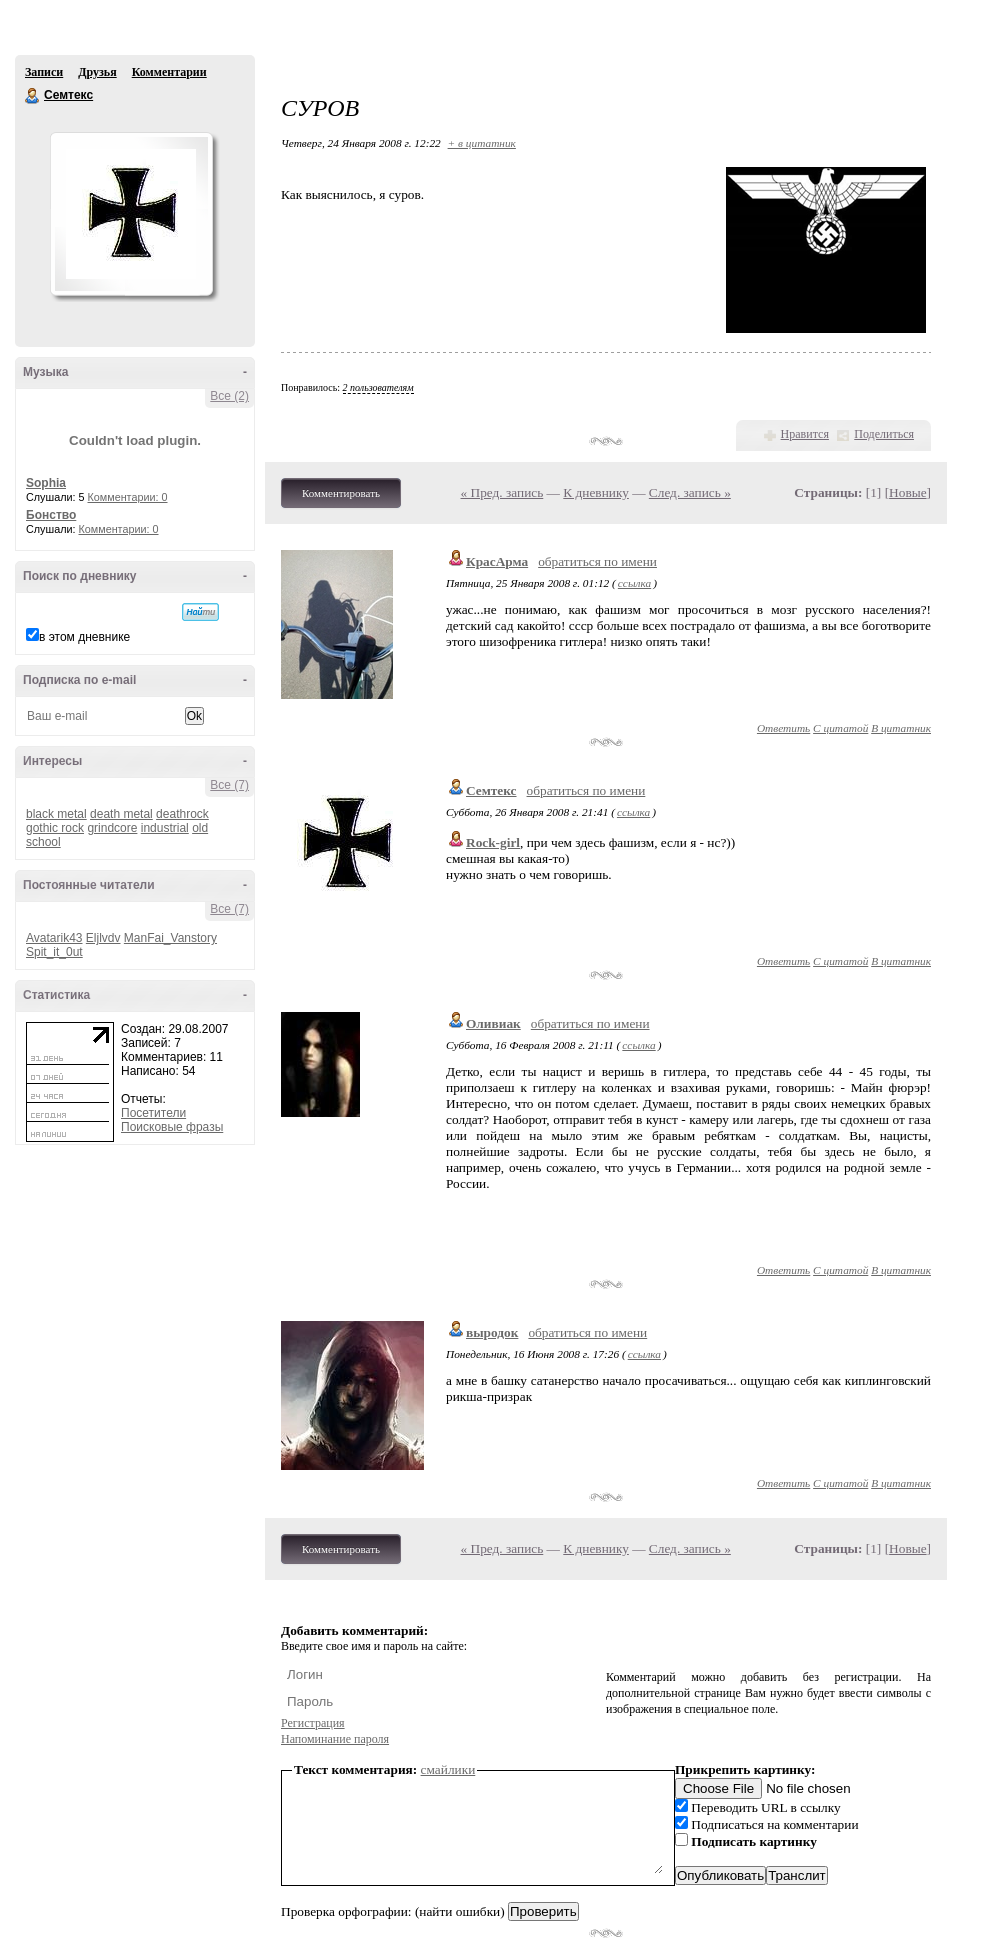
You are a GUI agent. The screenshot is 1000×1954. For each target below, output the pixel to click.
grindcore (112, 828)
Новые (907, 492)
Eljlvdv (103, 938)
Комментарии (169, 72)
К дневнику (596, 492)
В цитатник (901, 728)
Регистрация (313, 1723)
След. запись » (690, 492)
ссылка (634, 583)
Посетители (153, 1113)
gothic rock (55, 828)
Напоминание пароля (335, 1739)
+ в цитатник (482, 143)
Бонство (51, 515)
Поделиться (884, 434)
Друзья (97, 72)
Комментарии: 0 (128, 497)
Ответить (783, 728)
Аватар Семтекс (131, 214)
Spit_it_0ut (54, 952)
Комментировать (341, 493)
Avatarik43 (54, 938)
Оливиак (493, 1023)
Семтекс (33, 96)
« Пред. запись (502, 492)
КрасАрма (497, 561)
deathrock (182, 814)
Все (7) (229, 785)
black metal (56, 814)
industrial (165, 828)
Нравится (805, 434)
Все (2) (229, 396)
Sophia (46, 483)
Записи (44, 72)
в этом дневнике (84, 637)
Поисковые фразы (172, 1127)
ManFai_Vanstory (170, 938)
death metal (121, 814)
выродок (492, 1332)
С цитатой (840, 728)
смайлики (448, 1769)
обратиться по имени (597, 561)
